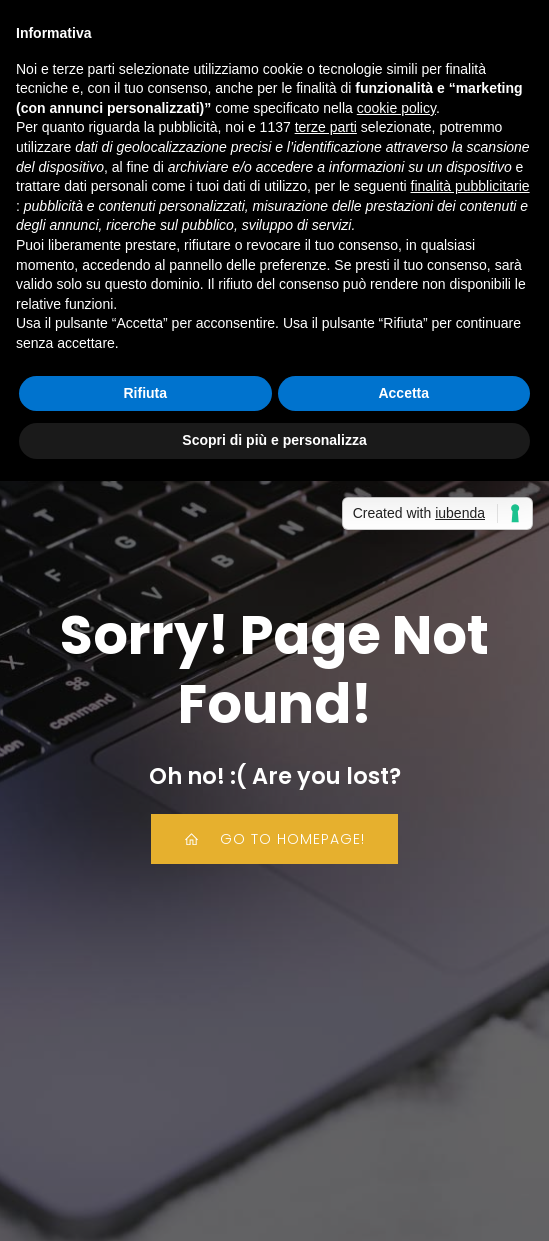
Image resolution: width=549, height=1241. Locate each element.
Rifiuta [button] (145, 393)
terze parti (326, 127)
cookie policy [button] (396, 108)
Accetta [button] (403, 393)
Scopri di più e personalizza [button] (274, 440)
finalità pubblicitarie (470, 186)
